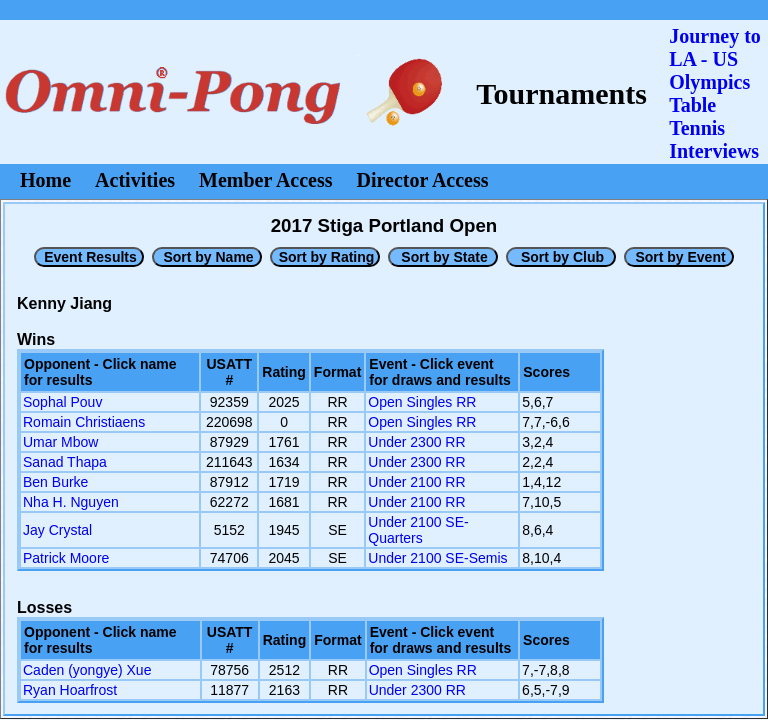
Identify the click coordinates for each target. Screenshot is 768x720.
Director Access (423, 180)
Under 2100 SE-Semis (437, 558)
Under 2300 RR (416, 442)
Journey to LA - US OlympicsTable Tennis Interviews (715, 93)
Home (45, 180)
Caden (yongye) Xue (87, 670)
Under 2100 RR (416, 482)
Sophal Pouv (62, 402)
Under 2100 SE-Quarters (418, 530)
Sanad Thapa (65, 462)
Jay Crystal (57, 530)
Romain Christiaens (84, 422)
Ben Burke (55, 482)
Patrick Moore (66, 558)
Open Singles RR (422, 402)
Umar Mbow (60, 442)
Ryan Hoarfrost (70, 690)
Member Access (265, 180)
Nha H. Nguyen (71, 502)
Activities (135, 180)
